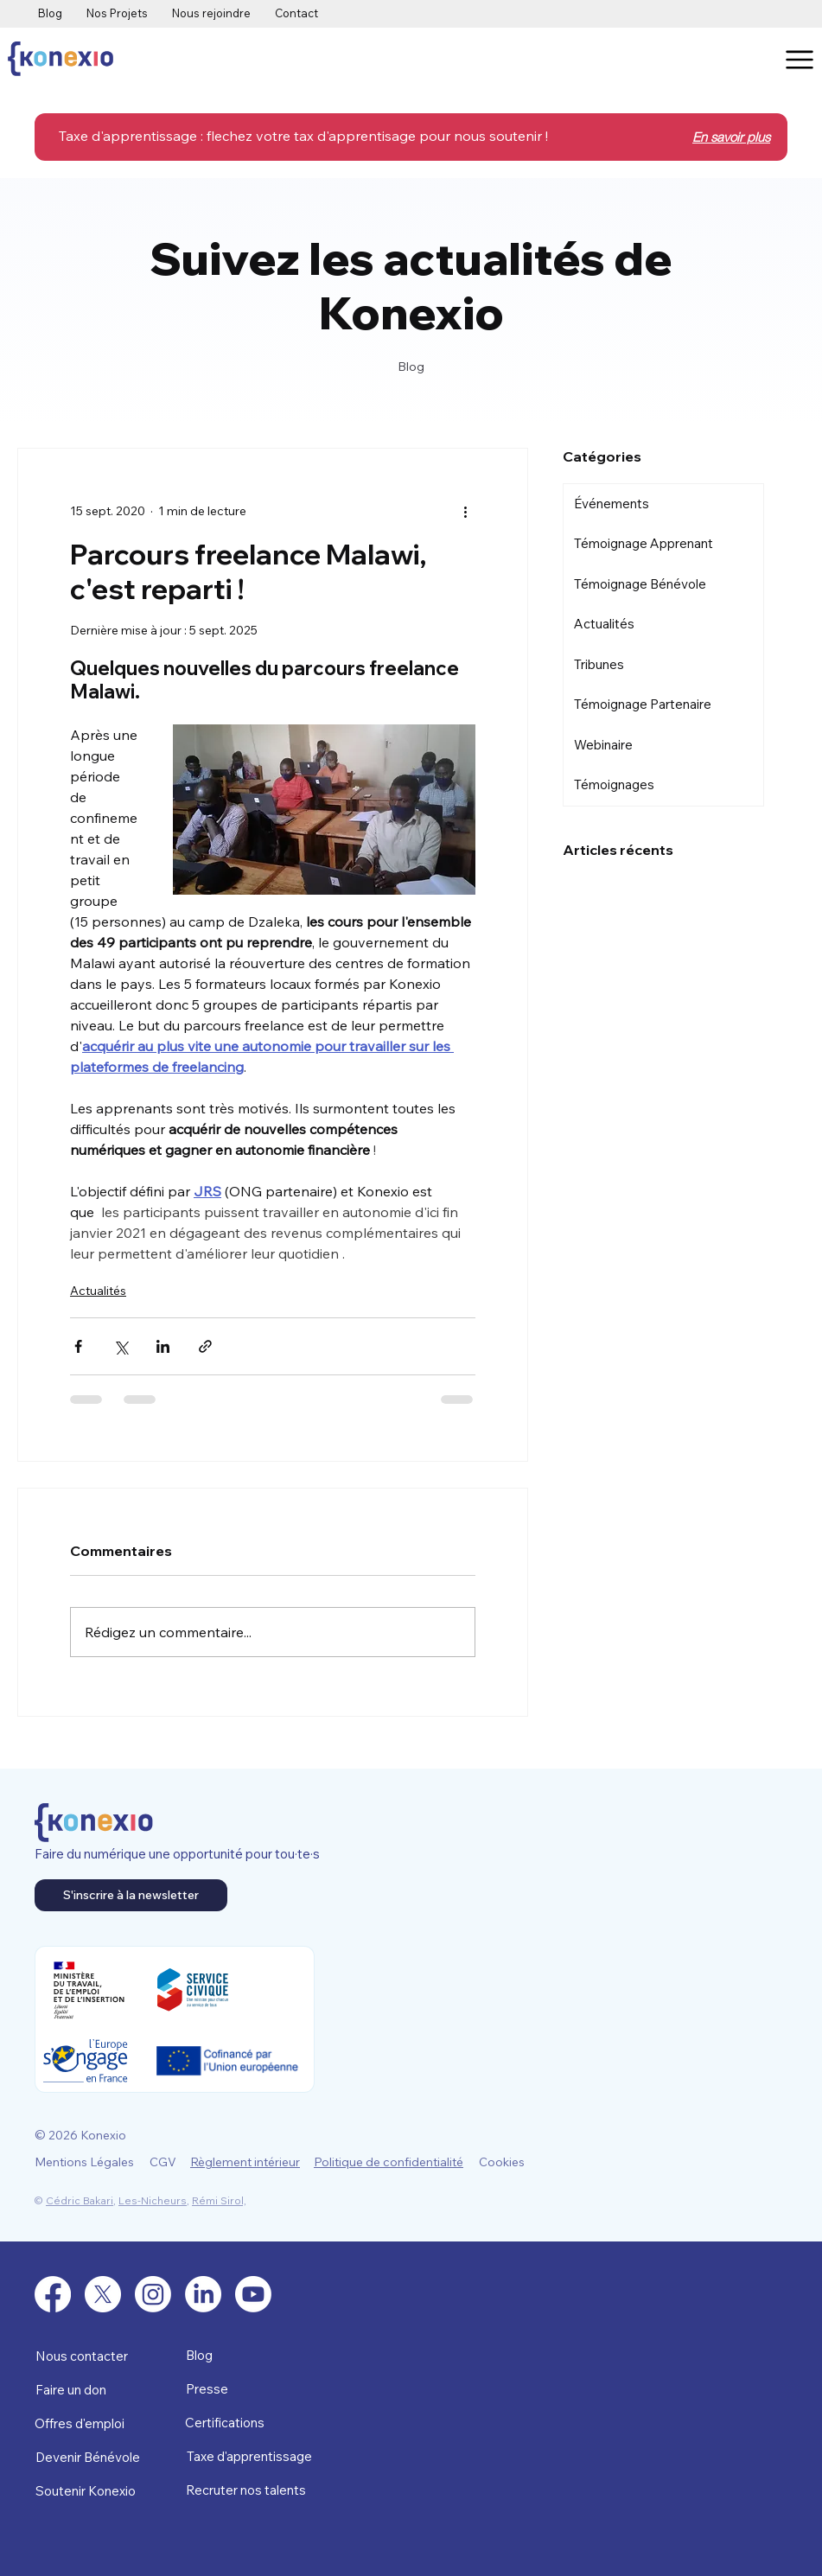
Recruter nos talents (246, 2490)
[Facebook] (53, 2294)
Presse (207, 2389)
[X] (103, 2294)
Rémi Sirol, (219, 2200)
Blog (199, 2355)
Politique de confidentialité (388, 2162)
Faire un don (70, 2390)
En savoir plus (731, 136)
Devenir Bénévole (87, 2457)
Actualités (98, 1290)
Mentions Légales (84, 2162)
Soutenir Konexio (85, 2491)
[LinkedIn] (203, 2294)
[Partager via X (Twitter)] (120, 1346)
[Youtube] (253, 2294)
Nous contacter (81, 2356)
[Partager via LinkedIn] (163, 1346)
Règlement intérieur (245, 2162)
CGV (163, 2162)
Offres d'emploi (79, 2423)
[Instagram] (153, 2294)
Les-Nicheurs (152, 2200)
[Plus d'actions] (465, 511)
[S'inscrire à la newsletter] (131, 1895)
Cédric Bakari (79, 2200)
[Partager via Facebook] (78, 1346)
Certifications (224, 2422)
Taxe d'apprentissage (249, 2456)
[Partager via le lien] (205, 1346)
